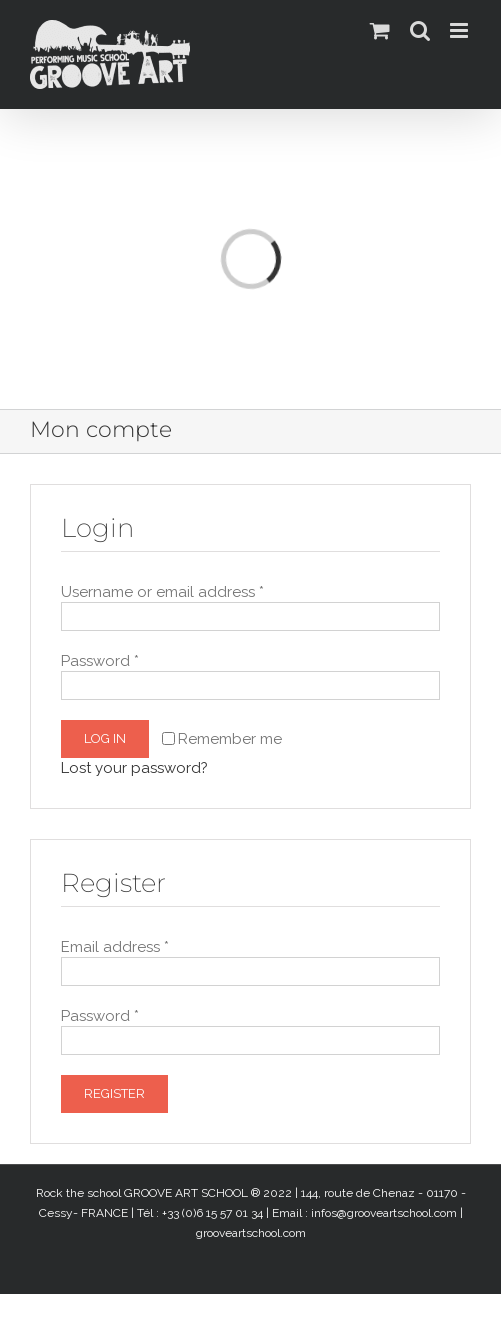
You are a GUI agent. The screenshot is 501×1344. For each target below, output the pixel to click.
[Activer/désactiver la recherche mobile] (420, 30)
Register (114, 1093)
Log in (105, 738)
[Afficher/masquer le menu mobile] (460, 30)
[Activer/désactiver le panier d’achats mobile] (380, 30)
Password (100, 661)
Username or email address (162, 592)
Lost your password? (134, 768)
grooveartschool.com (251, 1233)
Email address (115, 947)
